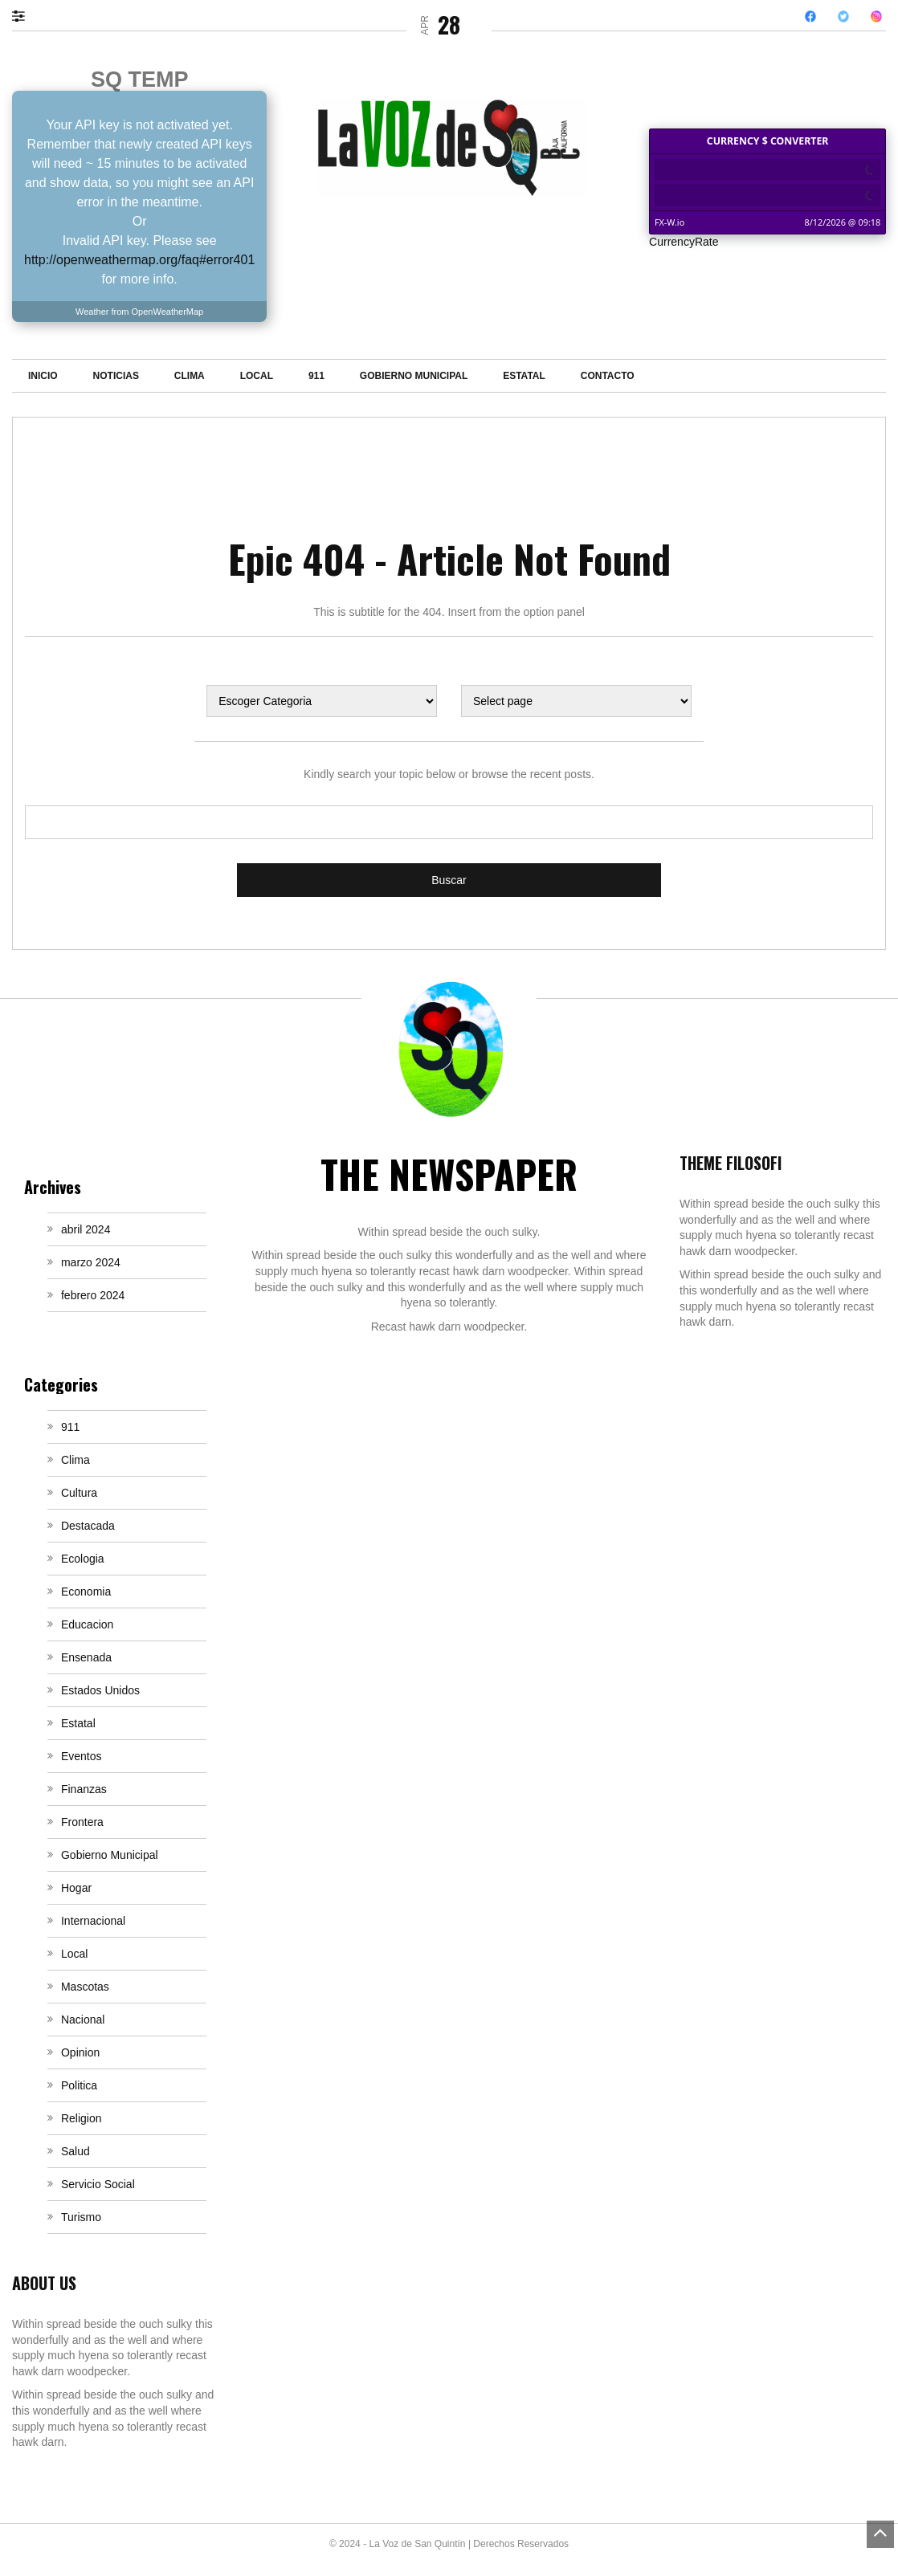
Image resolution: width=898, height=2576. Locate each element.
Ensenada (86, 1657)
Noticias (116, 375)
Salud (75, 2151)
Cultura (79, 1492)
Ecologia (82, 1558)
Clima (189, 375)
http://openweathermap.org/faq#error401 (139, 260)
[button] (26, 15)
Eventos (81, 1756)
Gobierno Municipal (413, 375)
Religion (81, 2118)
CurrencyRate (683, 241)
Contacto (608, 375)
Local (256, 375)
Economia (86, 1591)
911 (316, 375)
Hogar (76, 1887)
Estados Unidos (100, 1690)
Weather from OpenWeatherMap (139, 311)
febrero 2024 (92, 1295)
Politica (79, 2085)
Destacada (88, 1525)
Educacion (87, 1624)
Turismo (81, 2217)
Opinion (80, 2052)
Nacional (82, 2019)
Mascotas (85, 1986)
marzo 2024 (90, 1262)
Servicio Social (98, 2184)
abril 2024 (86, 1229)
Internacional (93, 1920)
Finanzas (84, 1789)
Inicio (43, 375)
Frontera (82, 1822)
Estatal (524, 375)
